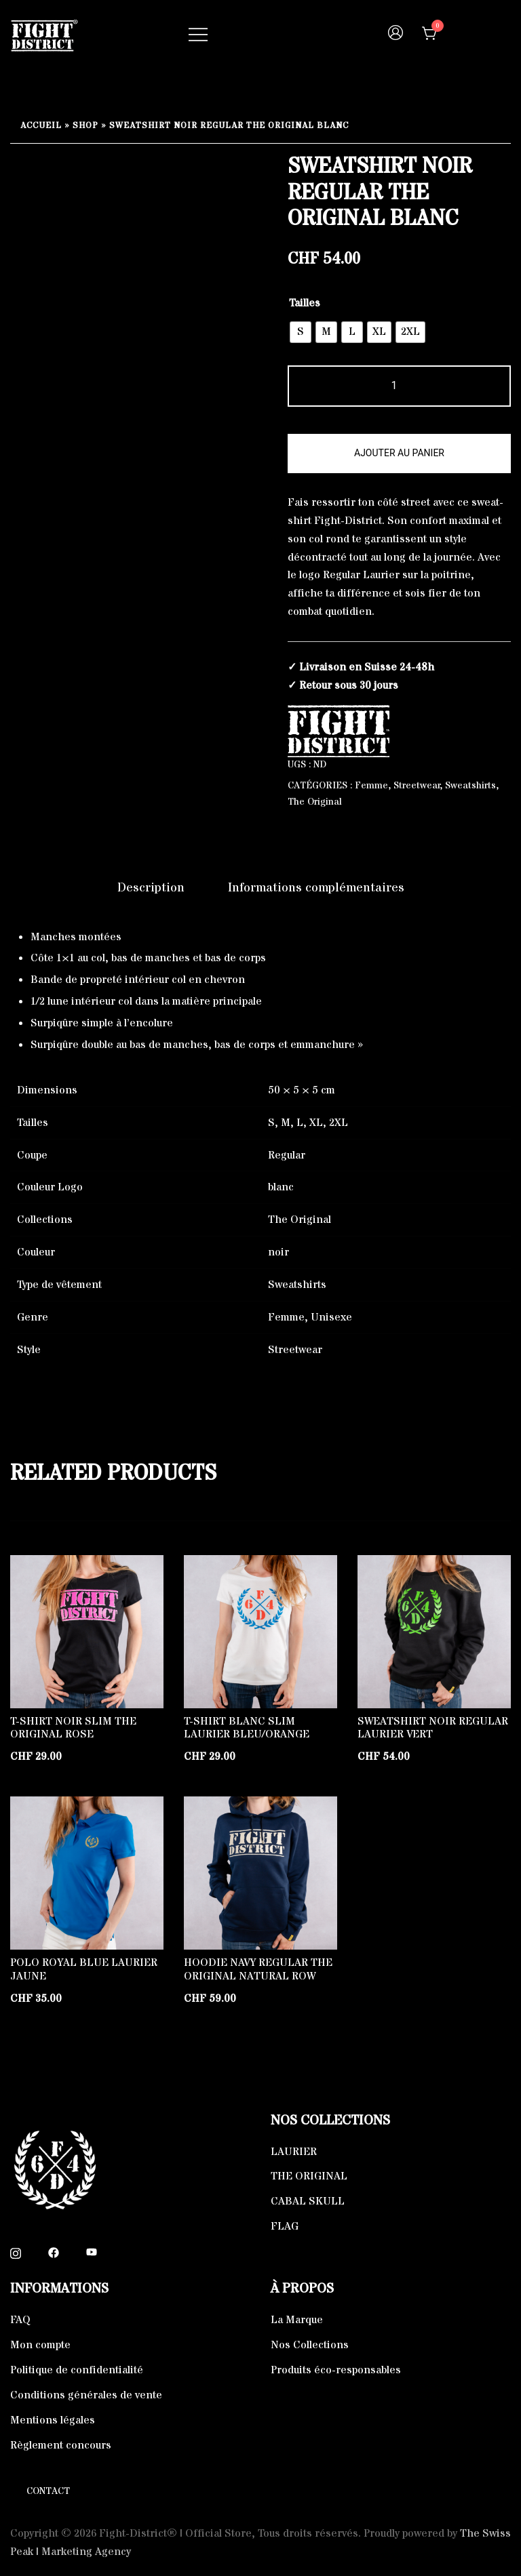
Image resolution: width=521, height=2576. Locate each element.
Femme (371, 785)
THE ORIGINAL (309, 2176)
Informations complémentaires (316, 887)
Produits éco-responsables (336, 2369)
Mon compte (40, 2344)
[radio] (300, 332)
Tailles (304, 303)
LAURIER (294, 2151)
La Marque (297, 2319)
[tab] (151, 888)
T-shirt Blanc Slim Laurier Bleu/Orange (246, 1728)
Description (151, 887)
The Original (315, 802)
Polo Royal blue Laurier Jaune (83, 1969)
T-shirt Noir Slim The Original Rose (73, 1728)
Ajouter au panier (399, 452)
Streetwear (416, 785)
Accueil (41, 126)
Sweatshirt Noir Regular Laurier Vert (433, 1728)
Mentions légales (52, 2420)
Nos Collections (310, 2344)
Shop (85, 126)
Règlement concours (60, 2445)
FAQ (20, 2319)
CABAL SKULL (308, 2201)
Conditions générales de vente (86, 2395)
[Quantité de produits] (399, 386)
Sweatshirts (470, 785)
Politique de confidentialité (76, 2369)
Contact (48, 2491)
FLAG (284, 2226)
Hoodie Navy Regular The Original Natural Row (258, 1969)
